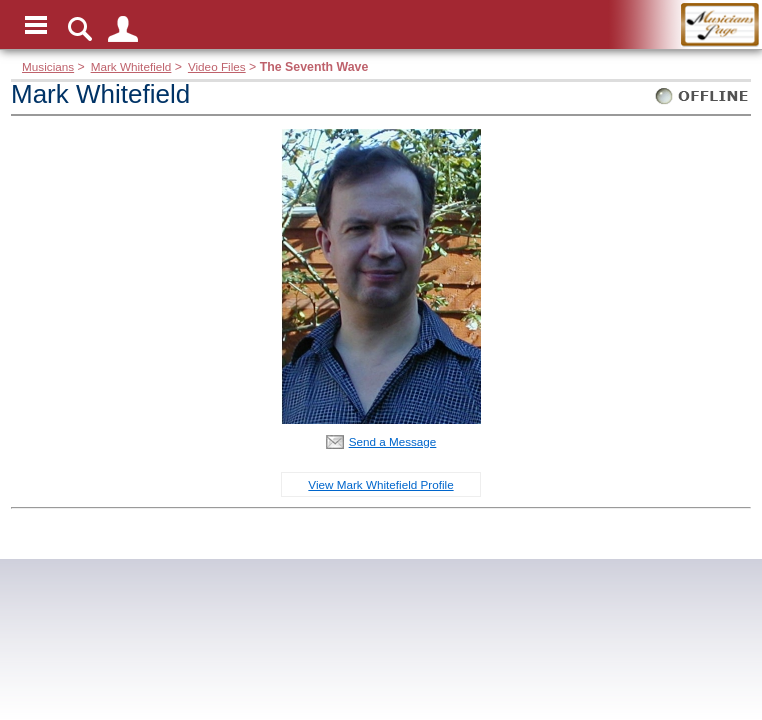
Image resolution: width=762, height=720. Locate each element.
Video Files (217, 66)
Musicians (48, 66)
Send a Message (393, 441)
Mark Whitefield (131, 66)
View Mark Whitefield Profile (380, 484)
